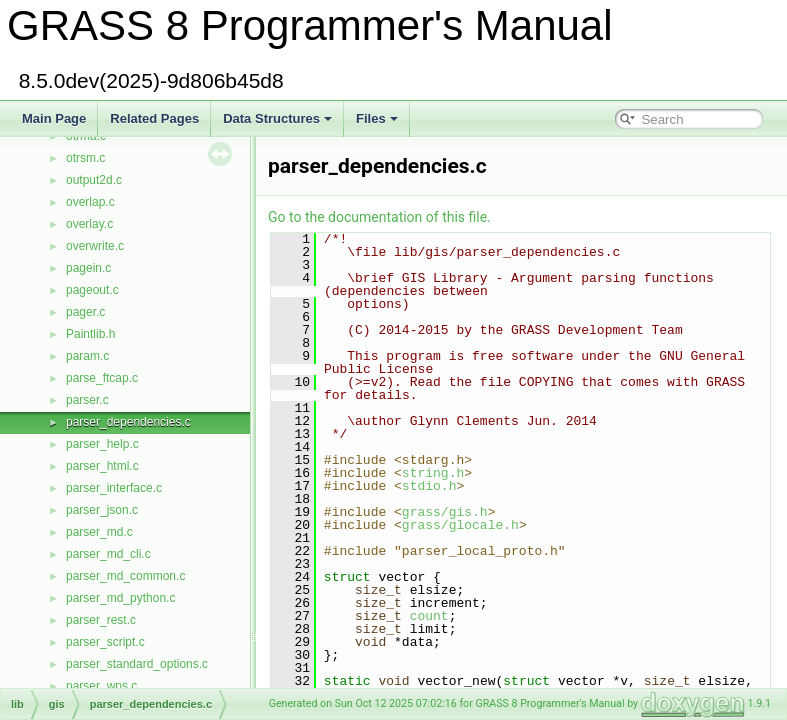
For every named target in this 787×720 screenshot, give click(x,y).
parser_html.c (102, 466)
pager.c (85, 312)
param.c (87, 356)
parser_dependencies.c (128, 422)
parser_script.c (105, 642)
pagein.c (88, 268)
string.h (433, 473)
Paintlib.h (90, 334)
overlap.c (90, 202)
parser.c (87, 400)
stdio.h (429, 486)
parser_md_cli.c (108, 554)
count (429, 616)
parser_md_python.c (120, 598)
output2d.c (94, 180)
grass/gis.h (445, 512)
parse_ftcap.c (102, 378)
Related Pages (154, 118)
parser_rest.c (101, 620)
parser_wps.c (101, 686)
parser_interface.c (114, 488)
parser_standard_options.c (137, 664)
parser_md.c (99, 532)
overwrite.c (95, 246)
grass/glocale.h (460, 525)
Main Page (54, 118)
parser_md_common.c (125, 576)
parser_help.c (102, 444)
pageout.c (92, 290)
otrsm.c (85, 158)
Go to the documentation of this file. (379, 217)
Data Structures (277, 118)
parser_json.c (102, 510)
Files (377, 118)
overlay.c (89, 224)
